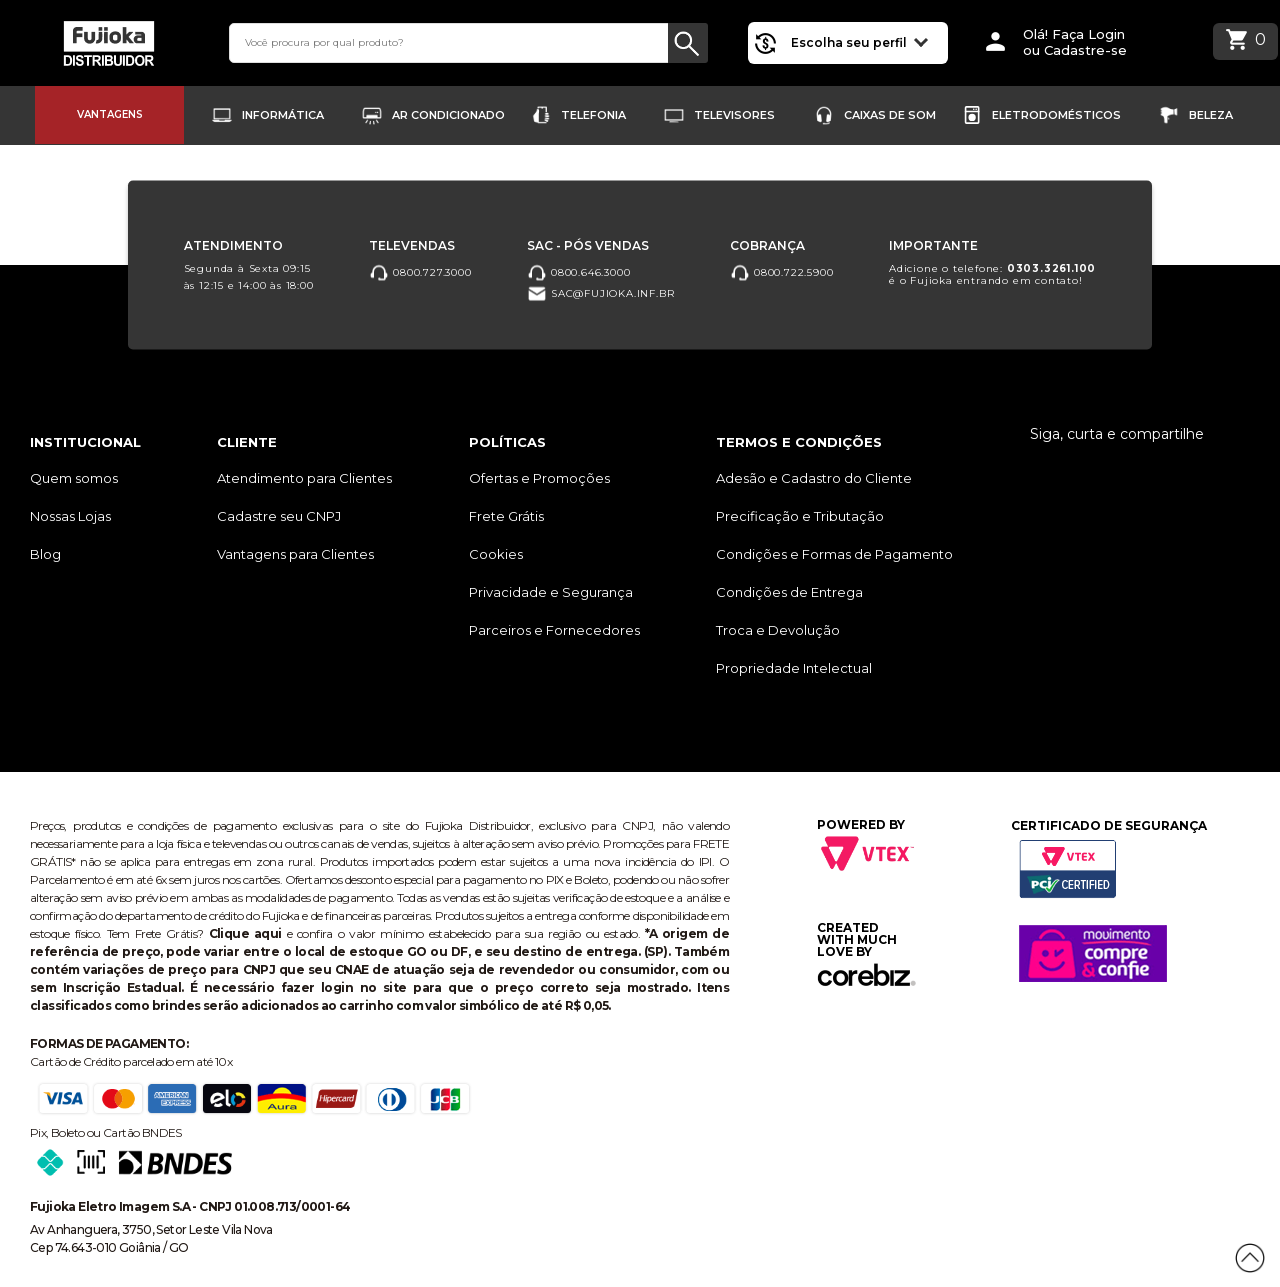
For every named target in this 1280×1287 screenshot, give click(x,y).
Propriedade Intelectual (794, 668)
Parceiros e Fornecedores (554, 630)
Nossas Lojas (70, 516)
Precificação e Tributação (800, 516)
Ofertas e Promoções (539, 478)
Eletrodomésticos (1056, 115)
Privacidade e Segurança (551, 592)
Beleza (1211, 115)
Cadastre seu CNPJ (279, 516)
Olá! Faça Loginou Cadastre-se (1075, 42)
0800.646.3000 (578, 272)
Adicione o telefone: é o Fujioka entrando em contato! (992, 274)
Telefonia (593, 115)
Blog (45, 554)
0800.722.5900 (781, 272)
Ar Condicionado (448, 115)
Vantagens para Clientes (295, 554)
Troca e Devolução (778, 630)
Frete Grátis (506, 516)
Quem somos (74, 478)
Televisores (734, 115)
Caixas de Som (890, 115)
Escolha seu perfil (859, 41)
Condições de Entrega (789, 592)
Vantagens (110, 114)
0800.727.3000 (420, 272)
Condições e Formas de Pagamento (834, 554)
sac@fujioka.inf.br (600, 294)
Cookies (496, 554)
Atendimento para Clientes (304, 478)
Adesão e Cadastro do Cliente (814, 478)
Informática (283, 115)
